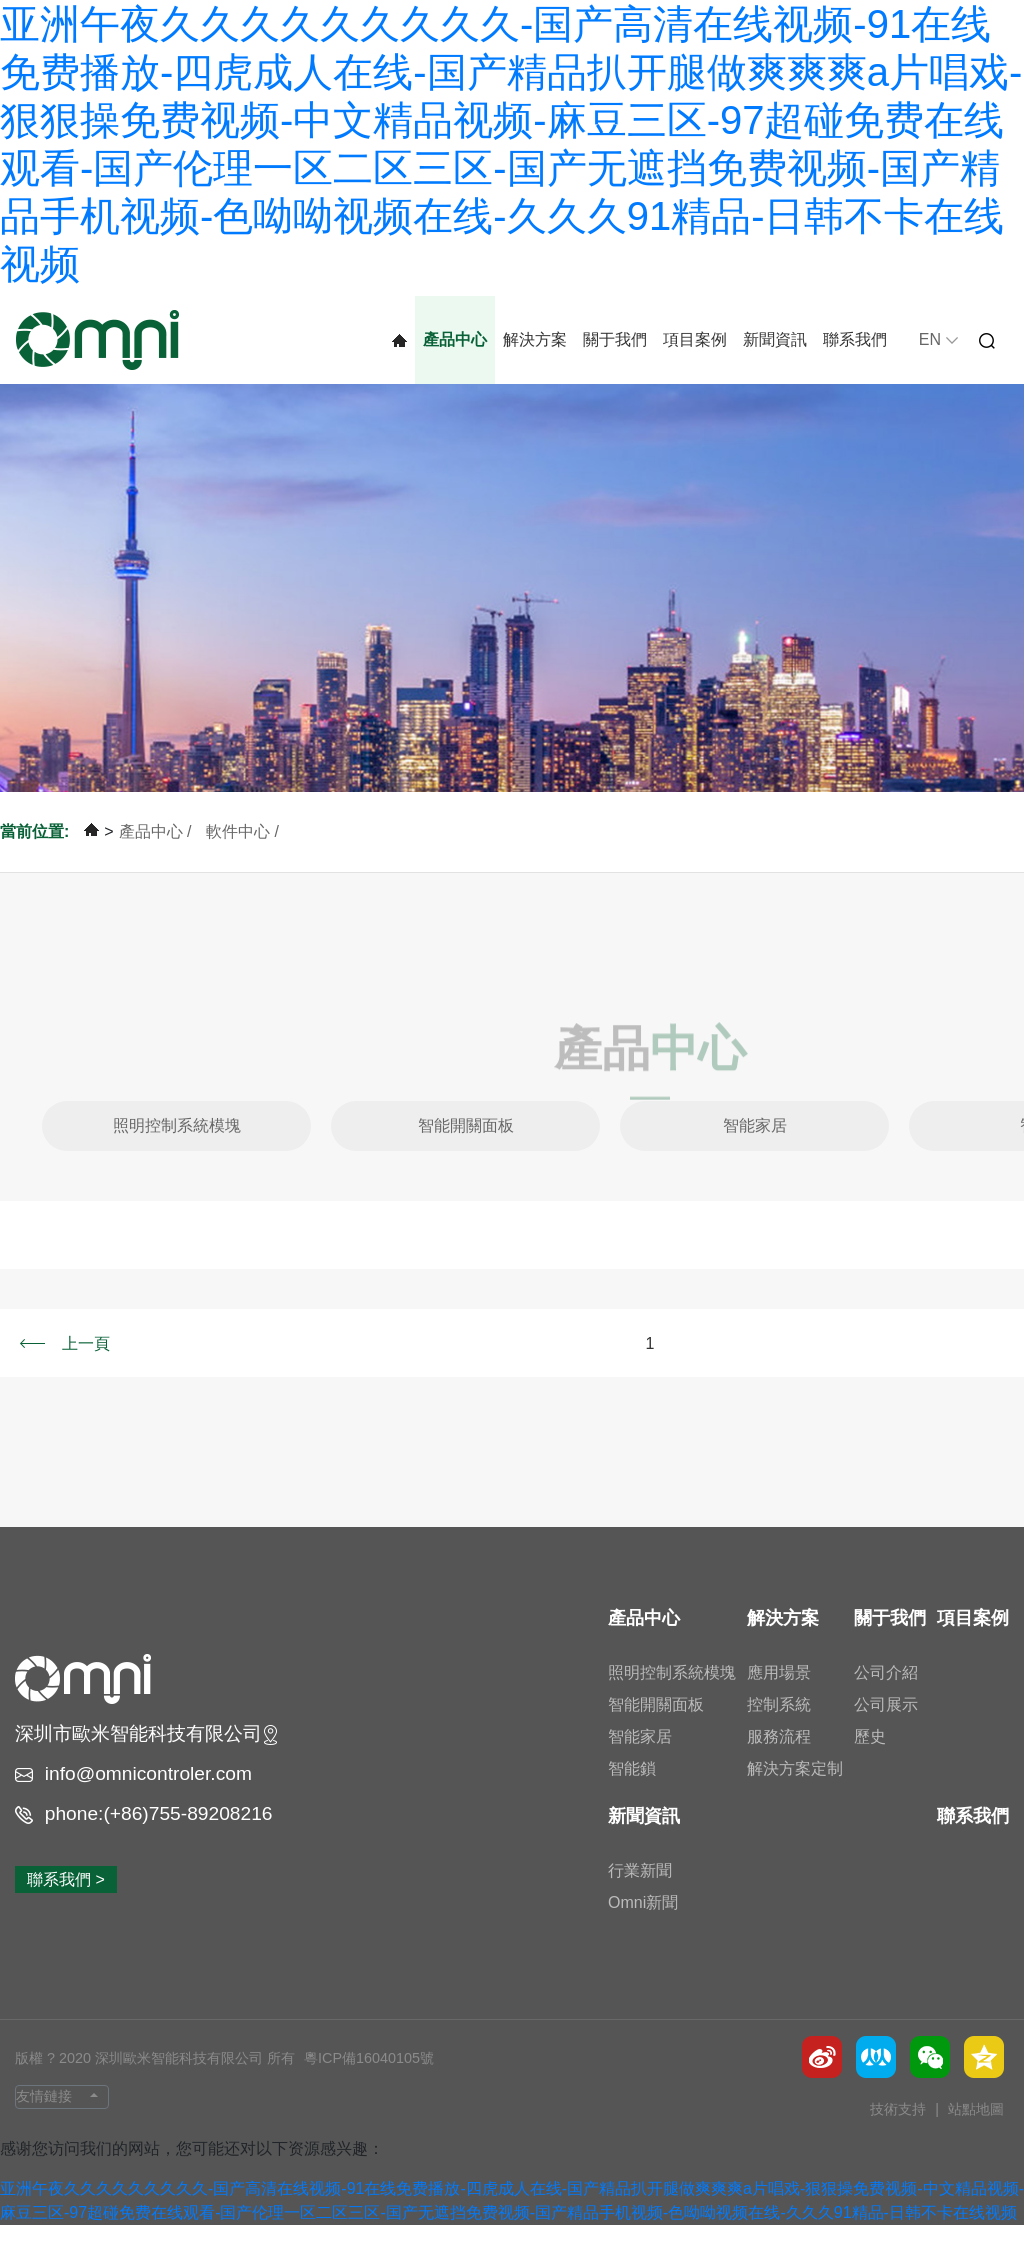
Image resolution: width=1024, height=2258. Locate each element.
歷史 (870, 1768)
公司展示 (886, 1736)
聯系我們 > (66, 1912)
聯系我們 (855, 339)
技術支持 (900, 2142)
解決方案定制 (795, 1800)
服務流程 (779, 1768)
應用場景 (779, 1704)
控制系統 (779, 1736)
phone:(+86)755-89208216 (159, 1845)
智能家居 (755, 1158)
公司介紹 (886, 1704)
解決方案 (535, 339)
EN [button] (938, 339)
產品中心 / (157, 863)
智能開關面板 (466, 1158)
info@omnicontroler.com (148, 1805)
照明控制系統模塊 (177, 1158)
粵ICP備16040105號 (369, 2091)
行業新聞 (640, 1902)
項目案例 (695, 339)
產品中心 (455, 339)
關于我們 (615, 339)
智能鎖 (632, 1800)
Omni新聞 (643, 1934)
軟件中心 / (242, 863)
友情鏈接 (44, 2128)
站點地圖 (976, 2142)
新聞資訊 (775, 339)
